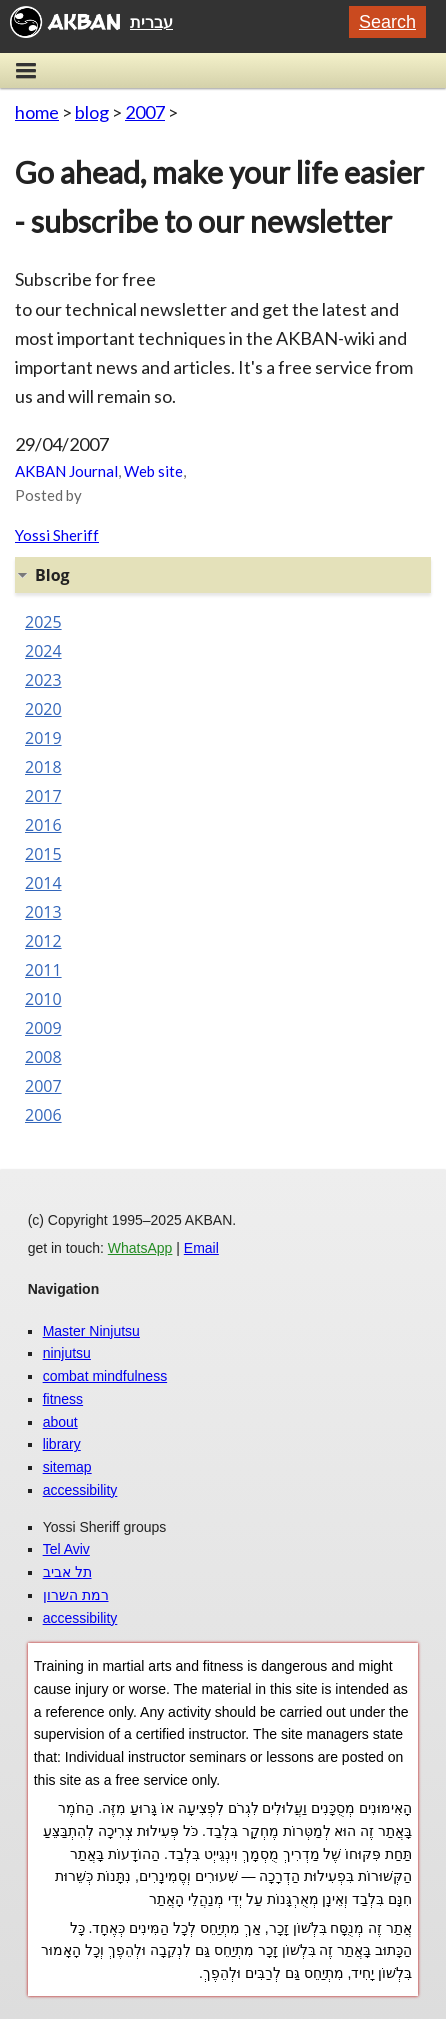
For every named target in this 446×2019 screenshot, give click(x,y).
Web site (153, 471)
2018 (43, 767)
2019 (43, 738)
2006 (43, 1115)
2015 (43, 854)
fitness (63, 1399)
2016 (43, 825)
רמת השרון (76, 1595)
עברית (151, 22)
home (37, 112)
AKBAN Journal (66, 471)
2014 (43, 883)
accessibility (80, 1490)
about (60, 1422)
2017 (43, 796)
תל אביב (67, 1572)
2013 (43, 912)
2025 (43, 622)
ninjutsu (67, 1353)
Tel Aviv (66, 1549)
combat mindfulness (105, 1376)
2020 (43, 709)
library (62, 1444)
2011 (43, 970)
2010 (43, 999)
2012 (43, 941)
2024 (43, 651)
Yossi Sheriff (57, 535)
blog (92, 112)
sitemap (67, 1467)
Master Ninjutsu (91, 1331)
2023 (43, 680)
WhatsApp (140, 1248)
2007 (145, 112)
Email (201, 1248)
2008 (43, 1057)
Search (387, 22)
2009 (43, 1028)
